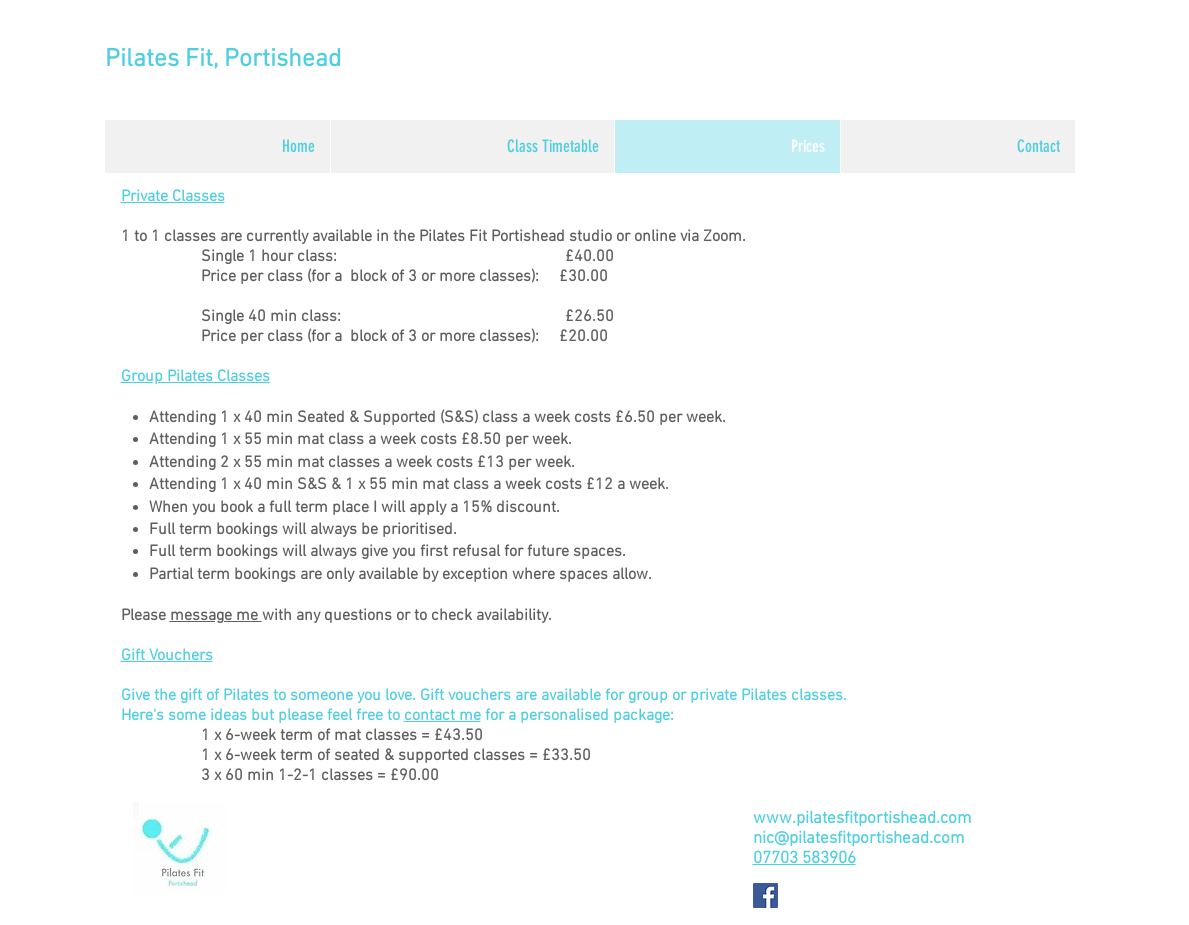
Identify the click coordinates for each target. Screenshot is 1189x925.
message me (216, 616)
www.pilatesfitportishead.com (862, 819)
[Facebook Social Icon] (765, 895)
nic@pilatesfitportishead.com (858, 839)
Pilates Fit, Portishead (223, 60)
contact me (442, 716)
